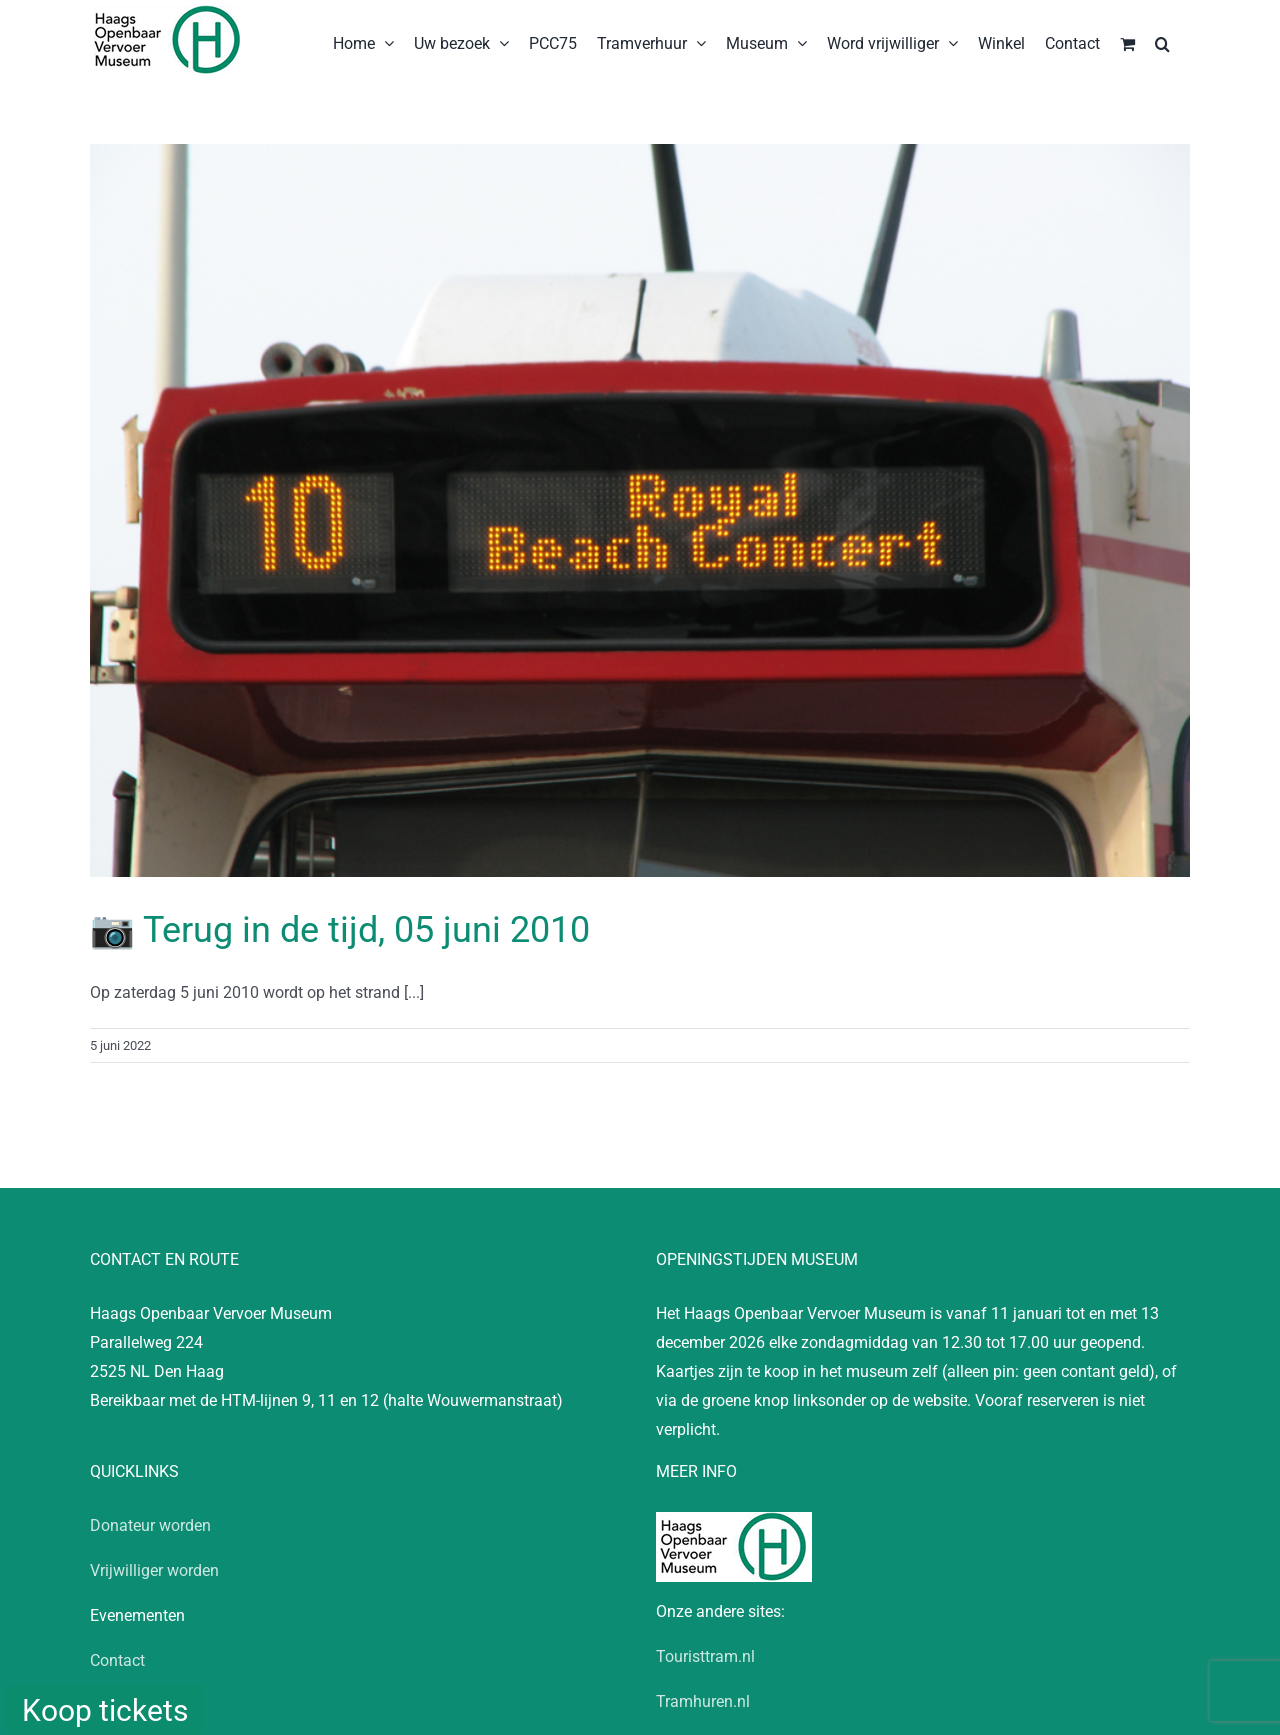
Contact (117, 1660)
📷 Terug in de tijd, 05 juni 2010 (340, 930)
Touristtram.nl (705, 1656)
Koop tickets (105, 1710)
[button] (1162, 42)
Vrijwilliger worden (154, 1570)
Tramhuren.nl (703, 1701)
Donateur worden (150, 1525)
